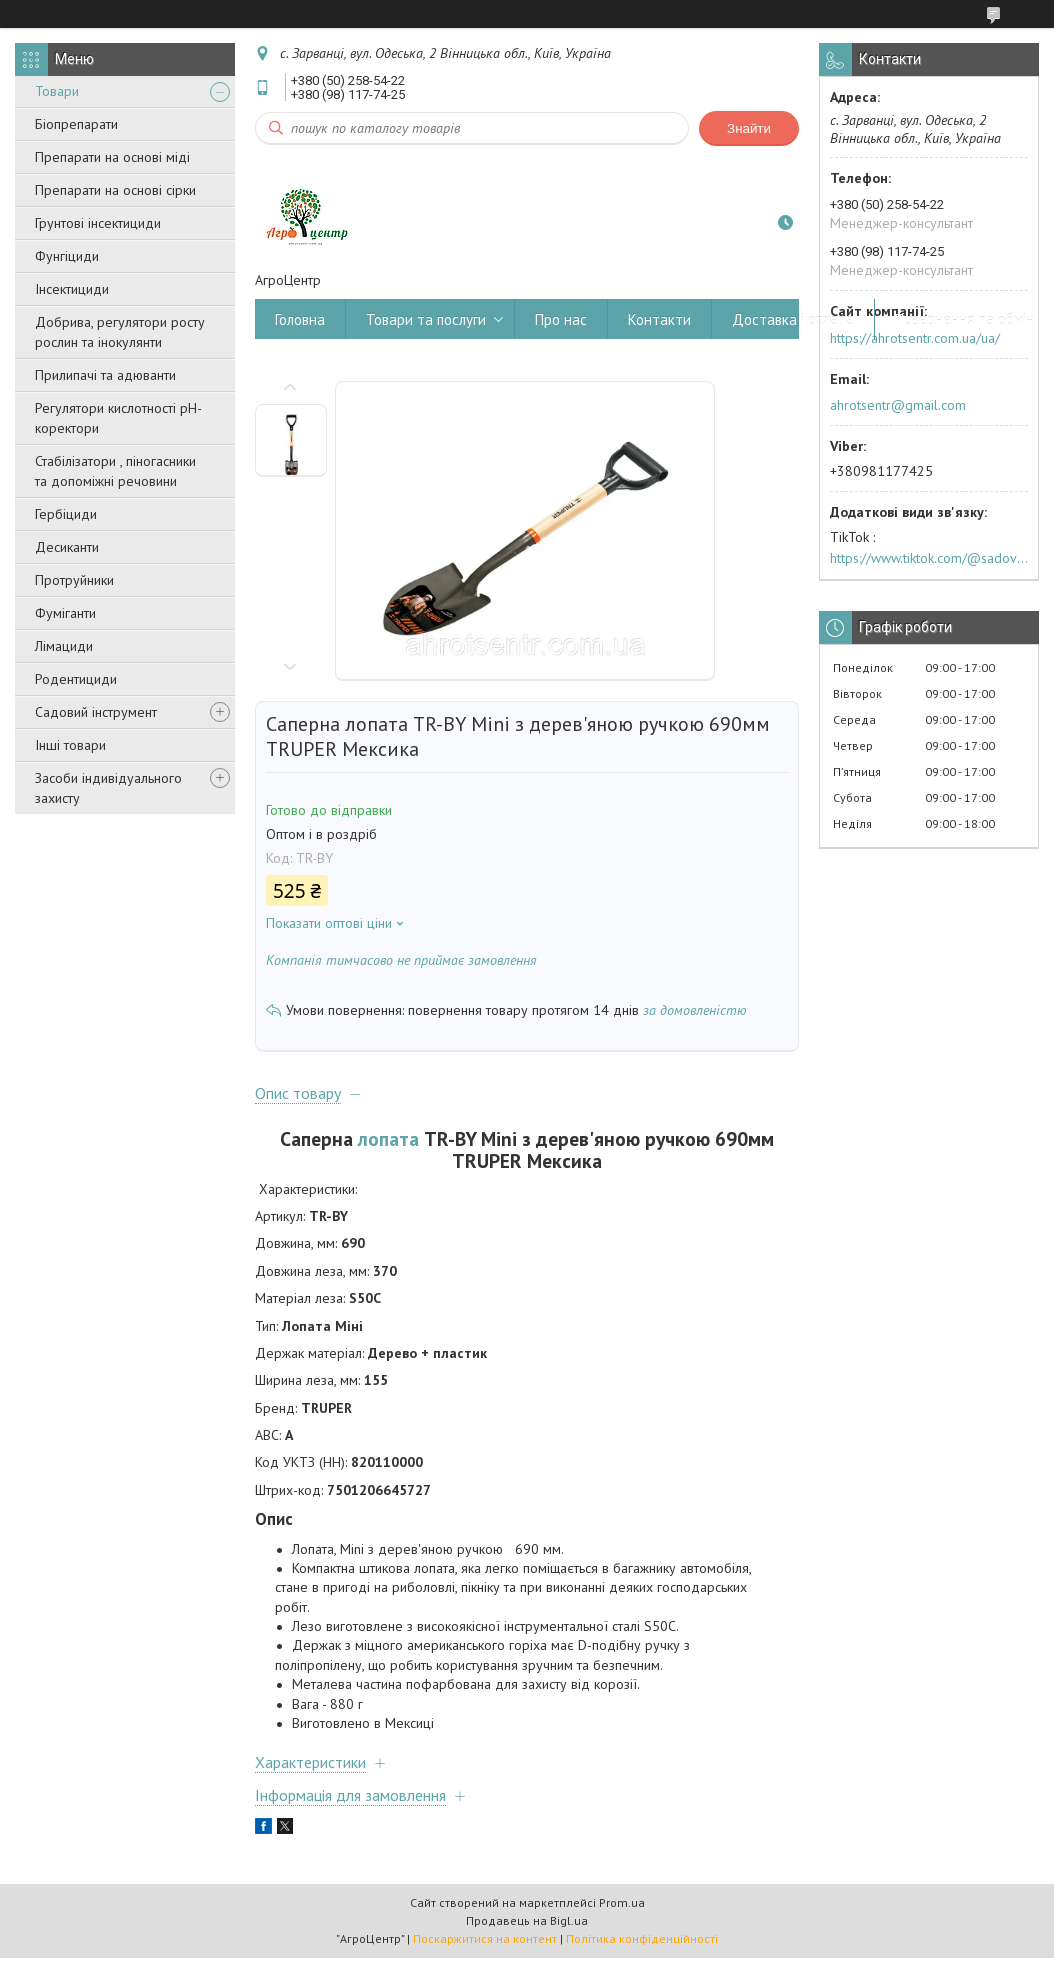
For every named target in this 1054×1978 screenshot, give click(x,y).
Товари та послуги (426, 319)
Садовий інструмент (96, 712)
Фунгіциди (67, 256)
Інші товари (70, 745)
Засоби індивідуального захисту (108, 788)
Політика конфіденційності (642, 1938)
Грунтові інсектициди (98, 223)
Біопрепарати (76, 124)
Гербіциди (66, 514)
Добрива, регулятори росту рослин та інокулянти (120, 332)
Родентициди (76, 679)
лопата (388, 1138)
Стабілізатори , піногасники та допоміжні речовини (115, 471)
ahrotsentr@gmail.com (898, 405)
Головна (300, 319)
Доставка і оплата (793, 319)
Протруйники (74, 580)
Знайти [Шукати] (749, 128)
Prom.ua (622, 1902)
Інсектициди (72, 289)
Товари (57, 91)
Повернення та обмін (964, 319)
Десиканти (67, 547)
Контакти (659, 319)
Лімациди (64, 646)
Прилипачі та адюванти (105, 375)
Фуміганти (65, 613)
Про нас (561, 319)
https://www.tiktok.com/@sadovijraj (929, 558)
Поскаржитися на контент (485, 1938)
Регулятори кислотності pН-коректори (118, 418)
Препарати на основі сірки (115, 190)
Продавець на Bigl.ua (527, 1920)
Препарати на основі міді (112, 157)
